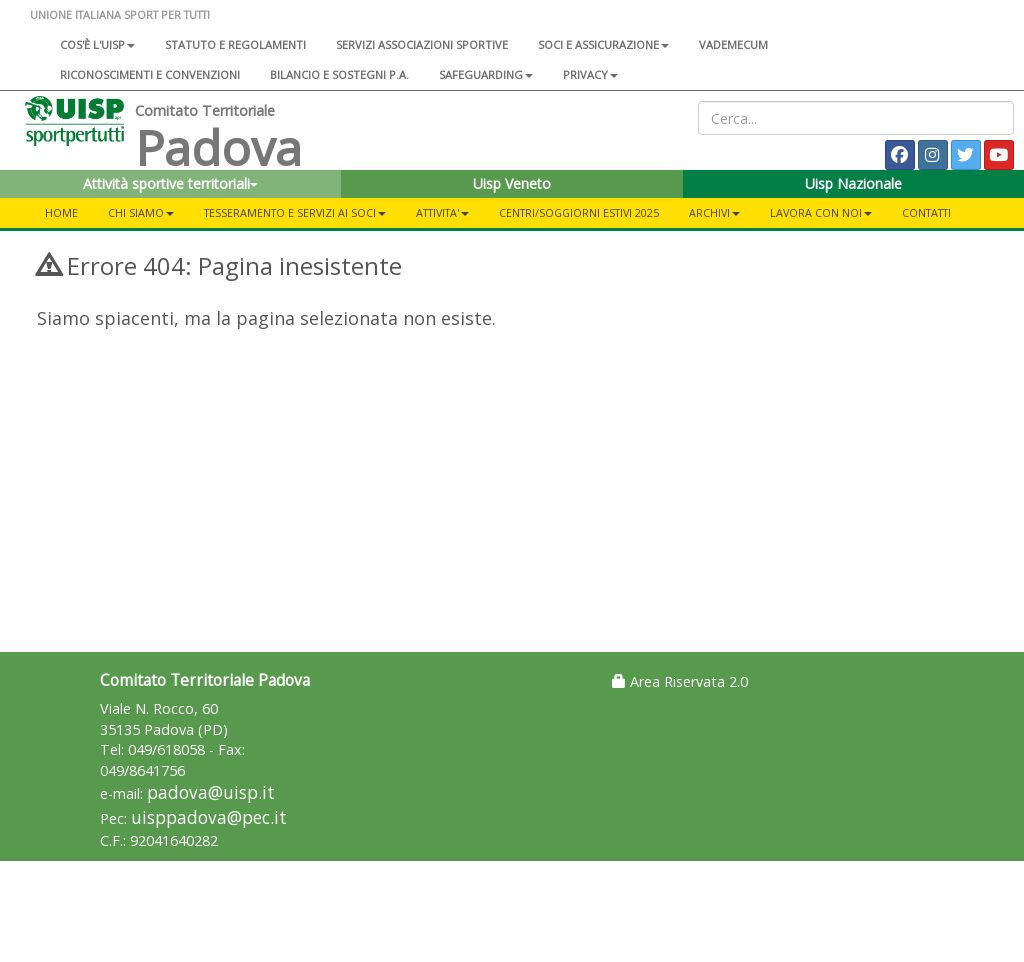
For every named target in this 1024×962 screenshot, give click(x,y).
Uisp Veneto (512, 183)
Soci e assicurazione (603, 44)
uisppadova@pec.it (209, 817)
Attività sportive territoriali (170, 183)
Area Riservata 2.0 (680, 681)
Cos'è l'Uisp (97, 44)
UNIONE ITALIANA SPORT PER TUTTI (120, 14)
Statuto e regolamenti (235, 44)
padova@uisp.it (211, 792)
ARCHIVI (714, 212)
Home (61, 212)
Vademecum (733, 44)
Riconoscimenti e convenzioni (150, 74)
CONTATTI (926, 212)
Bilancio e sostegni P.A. (339, 74)
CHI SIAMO (141, 212)
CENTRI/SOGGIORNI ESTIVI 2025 (579, 212)
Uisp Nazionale (853, 183)
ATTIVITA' (442, 212)
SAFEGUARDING (486, 74)
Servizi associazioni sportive (422, 44)
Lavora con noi (821, 212)
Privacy (590, 74)
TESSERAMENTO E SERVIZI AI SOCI (295, 212)
